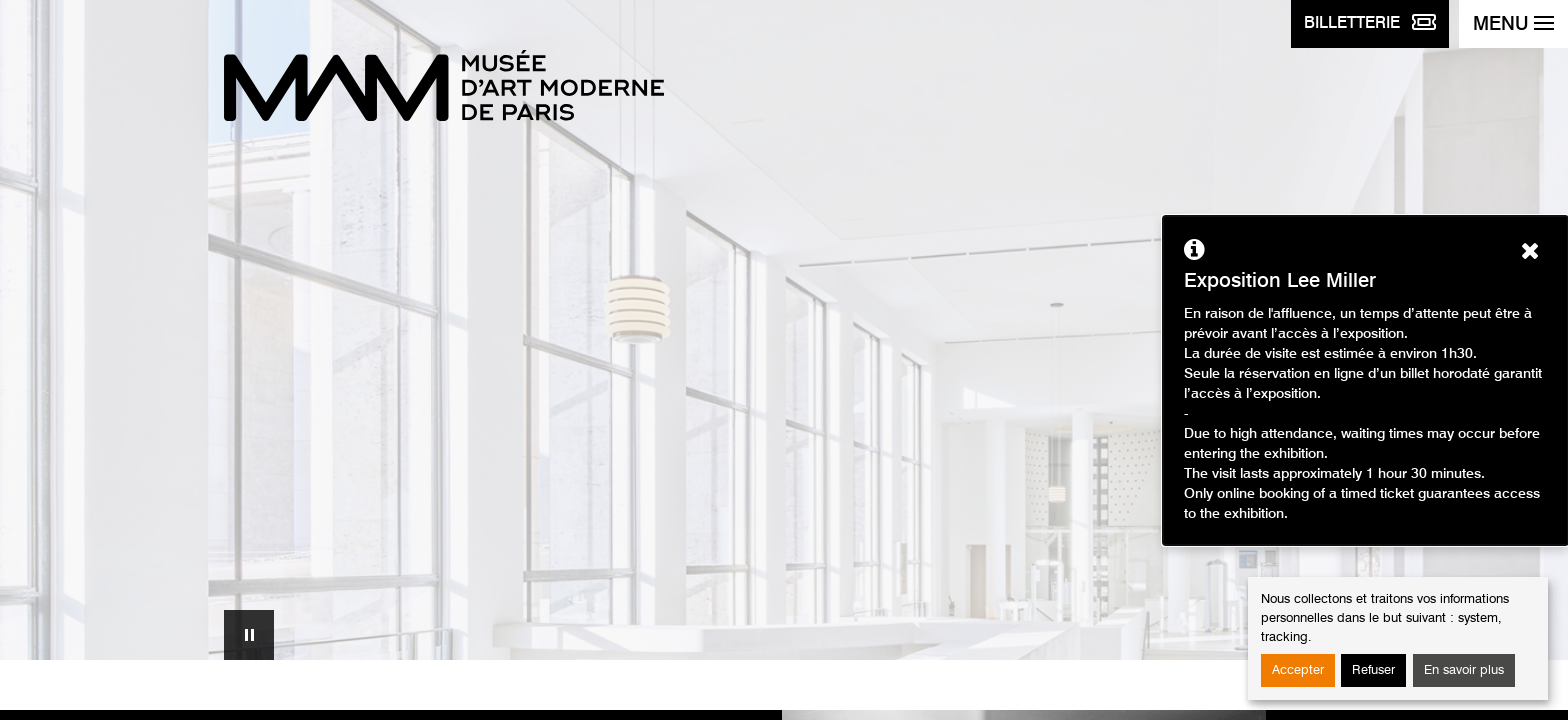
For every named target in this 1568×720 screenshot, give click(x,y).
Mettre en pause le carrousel (249, 635)
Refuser (1373, 670)
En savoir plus (1464, 670)
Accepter (1298, 670)
